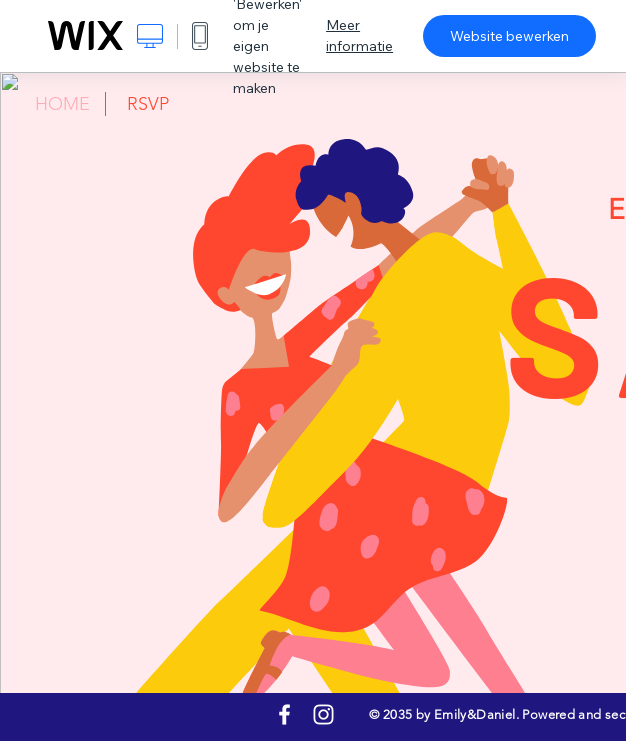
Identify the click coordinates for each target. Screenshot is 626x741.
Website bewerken (509, 36)
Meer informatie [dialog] (359, 35)
